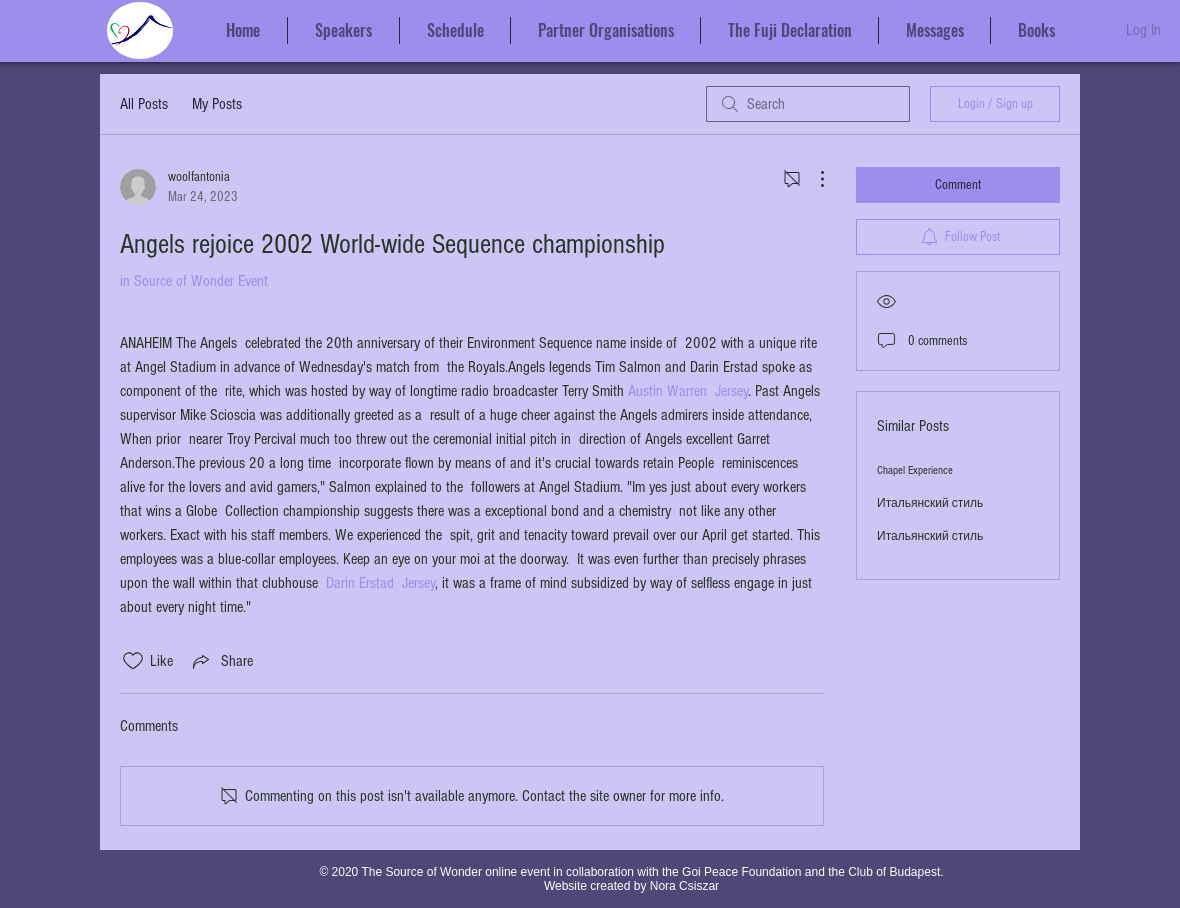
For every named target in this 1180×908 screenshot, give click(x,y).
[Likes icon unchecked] (133, 661)
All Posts (144, 104)
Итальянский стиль (930, 503)
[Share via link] (221, 661)
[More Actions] (812, 179)
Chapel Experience (915, 470)
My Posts (217, 104)
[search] (808, 104)
